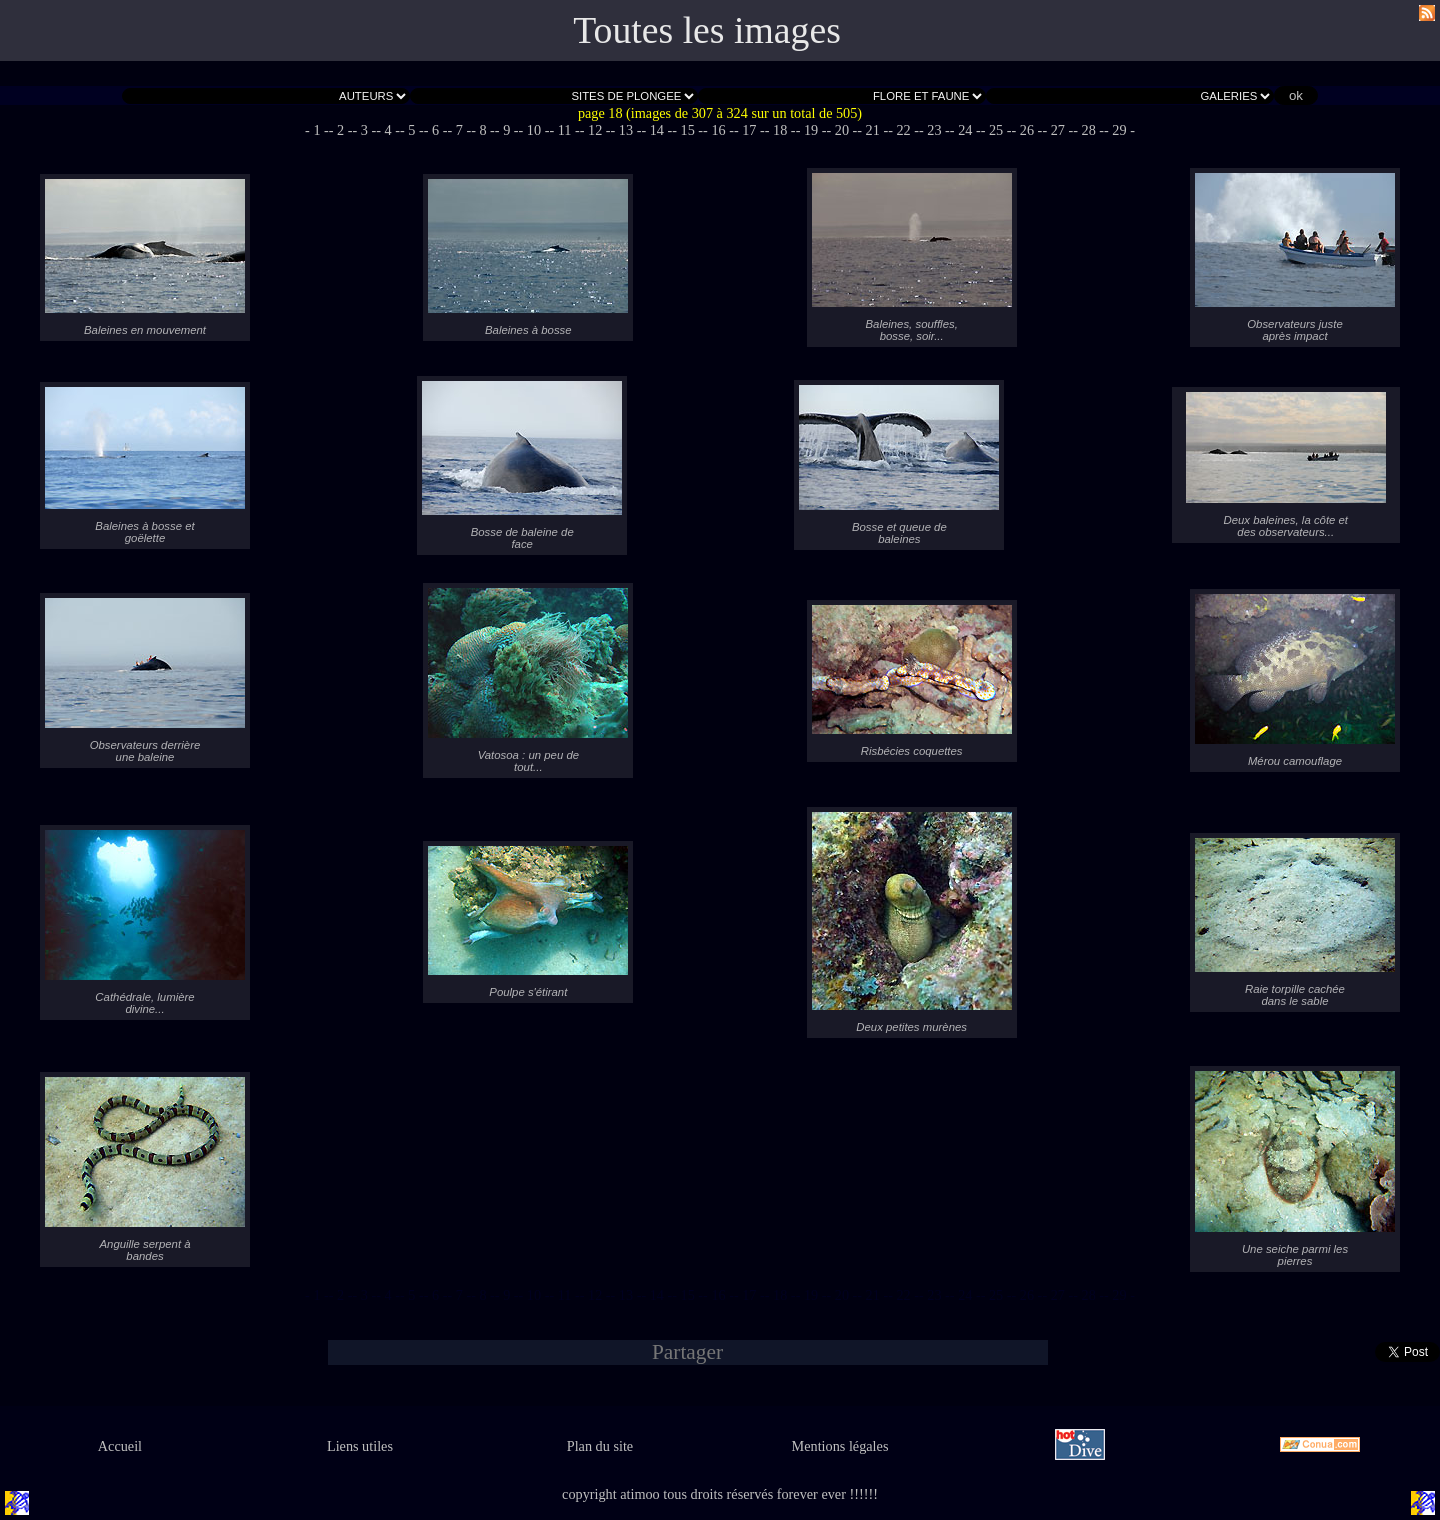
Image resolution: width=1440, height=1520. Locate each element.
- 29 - (1119, 130)
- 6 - (436, 130)
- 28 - (1088, 130)
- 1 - (317, 130)
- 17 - (749, 130)
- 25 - (996, 130)
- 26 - (1027, 130)
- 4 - (388, 130)
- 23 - (934, 130)
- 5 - (412, 130)
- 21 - (872, 130)
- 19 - (811, 130)
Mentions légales (840, 1446)
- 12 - (595, 130)
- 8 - (483, 130)
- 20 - (841, 130)
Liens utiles (360, 1446)
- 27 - (1057, 130)
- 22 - (903, 130)
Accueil (120, 1446)
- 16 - (718, 130)
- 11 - (564, 130)
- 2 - (341, 130)
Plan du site (600, 1446)
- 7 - (459, 130)
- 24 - (965, 130)
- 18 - (780, 130)
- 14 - (656, 130)
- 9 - (507, 130)
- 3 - (365, 130)
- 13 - (626, 130)
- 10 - (534, 130)
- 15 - (687, 130)
